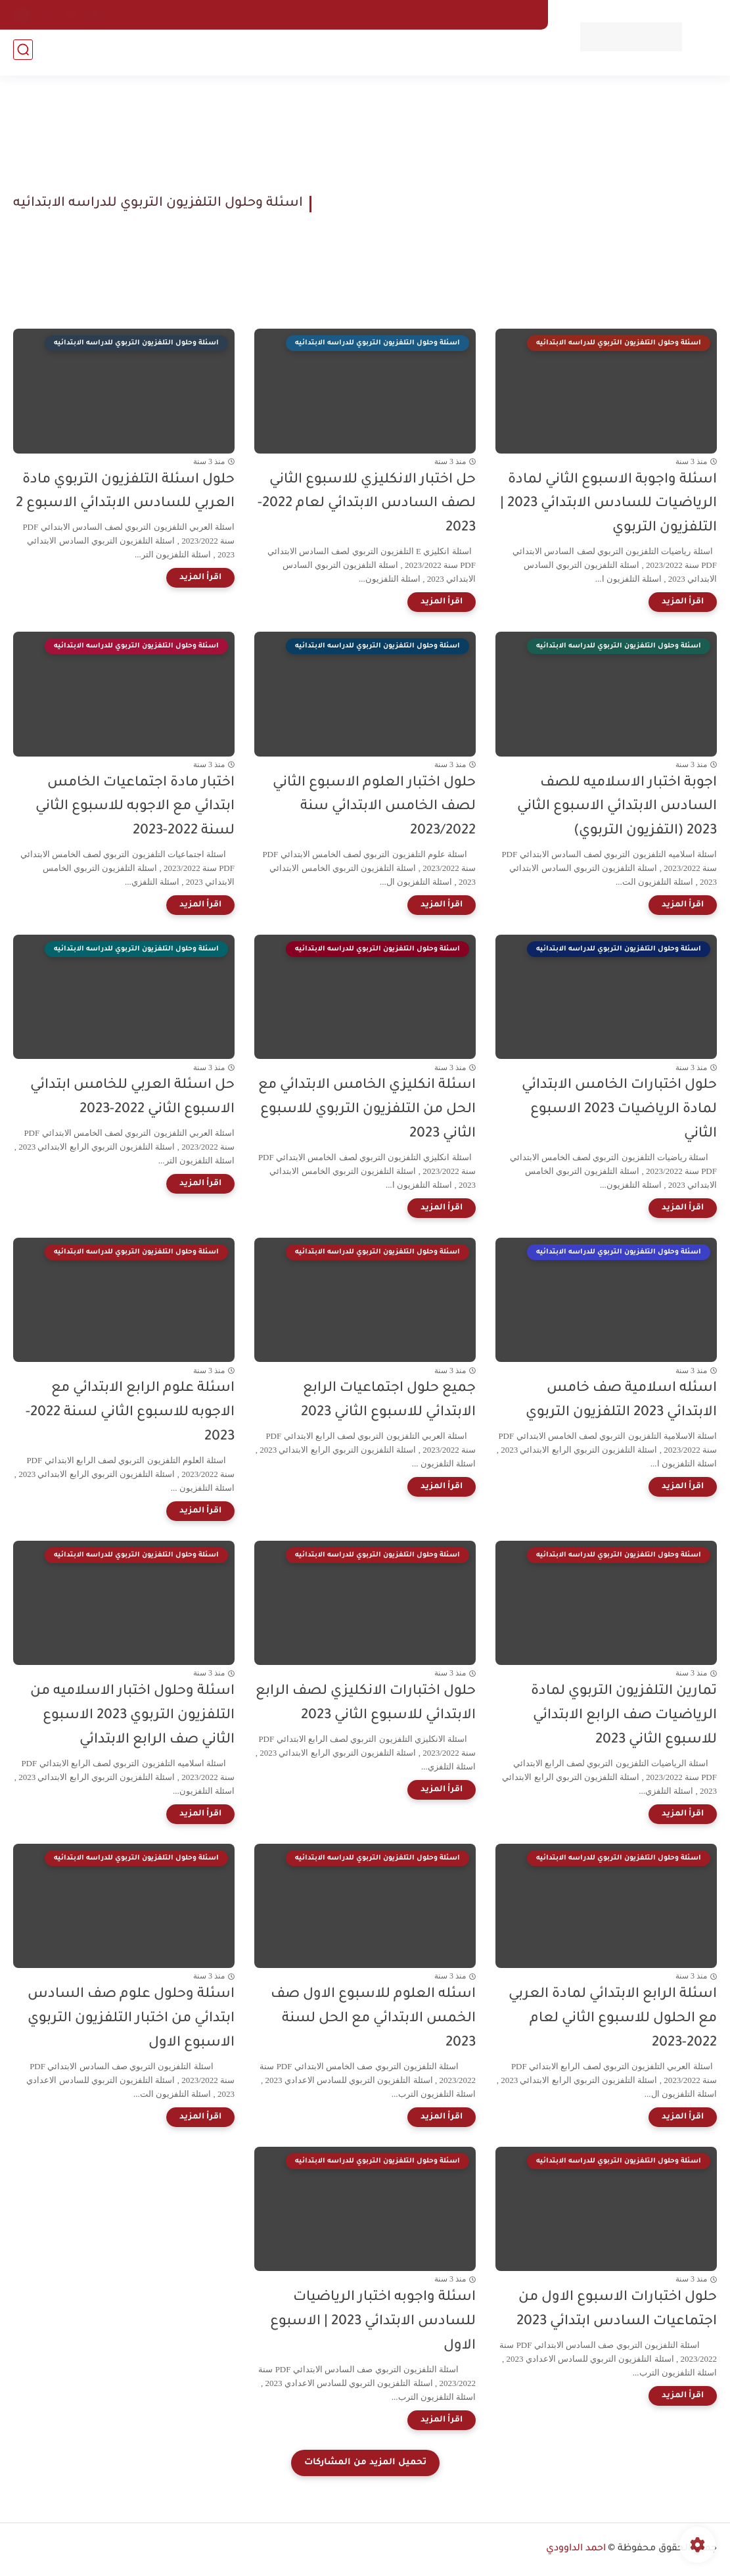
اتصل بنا (442, 14)
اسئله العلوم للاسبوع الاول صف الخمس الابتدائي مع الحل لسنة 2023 (373, 2019)
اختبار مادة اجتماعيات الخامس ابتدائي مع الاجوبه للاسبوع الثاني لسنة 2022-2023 (135, 807)
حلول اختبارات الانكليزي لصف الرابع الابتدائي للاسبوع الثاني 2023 (366, 1703)
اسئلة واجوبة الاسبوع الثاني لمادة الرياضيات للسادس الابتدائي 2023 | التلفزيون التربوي (608, 504)
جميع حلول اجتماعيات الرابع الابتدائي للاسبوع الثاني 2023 (388, 1400)
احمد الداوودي (576, 2549)
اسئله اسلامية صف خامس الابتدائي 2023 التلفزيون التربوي (621, 1400)
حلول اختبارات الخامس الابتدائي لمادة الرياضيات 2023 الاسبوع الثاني (619, 1110)
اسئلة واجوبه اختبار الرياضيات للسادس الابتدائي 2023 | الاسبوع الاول (373, 2322)
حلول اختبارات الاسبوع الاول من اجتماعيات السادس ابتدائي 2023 (616, 2310)
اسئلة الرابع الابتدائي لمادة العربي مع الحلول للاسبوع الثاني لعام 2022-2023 (613, 2019)
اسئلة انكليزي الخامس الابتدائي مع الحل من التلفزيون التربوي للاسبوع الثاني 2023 (367, 1110)
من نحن (304, 14)
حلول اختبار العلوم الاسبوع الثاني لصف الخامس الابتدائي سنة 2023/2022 (374, 807)
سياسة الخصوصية (372, 14)
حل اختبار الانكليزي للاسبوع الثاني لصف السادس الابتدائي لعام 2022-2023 (367, 504)
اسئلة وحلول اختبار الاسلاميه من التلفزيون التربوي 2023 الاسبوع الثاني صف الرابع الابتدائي (132, 1716)
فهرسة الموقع (504, 14)
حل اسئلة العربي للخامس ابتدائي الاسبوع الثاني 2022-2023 (132, 1097)
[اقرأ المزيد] (683, 602)
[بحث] (23, 53)
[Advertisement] (519, 204)
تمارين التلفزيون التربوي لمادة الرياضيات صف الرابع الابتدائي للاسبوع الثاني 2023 (624, 1716)
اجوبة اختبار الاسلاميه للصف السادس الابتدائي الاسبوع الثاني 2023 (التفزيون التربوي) (617, 807)
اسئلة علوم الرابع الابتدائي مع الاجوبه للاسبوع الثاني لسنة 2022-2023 (130, 1413)
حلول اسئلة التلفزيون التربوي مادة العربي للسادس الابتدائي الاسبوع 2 (125, 492)
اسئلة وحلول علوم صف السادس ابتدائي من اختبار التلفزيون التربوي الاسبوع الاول (131, 2019)
